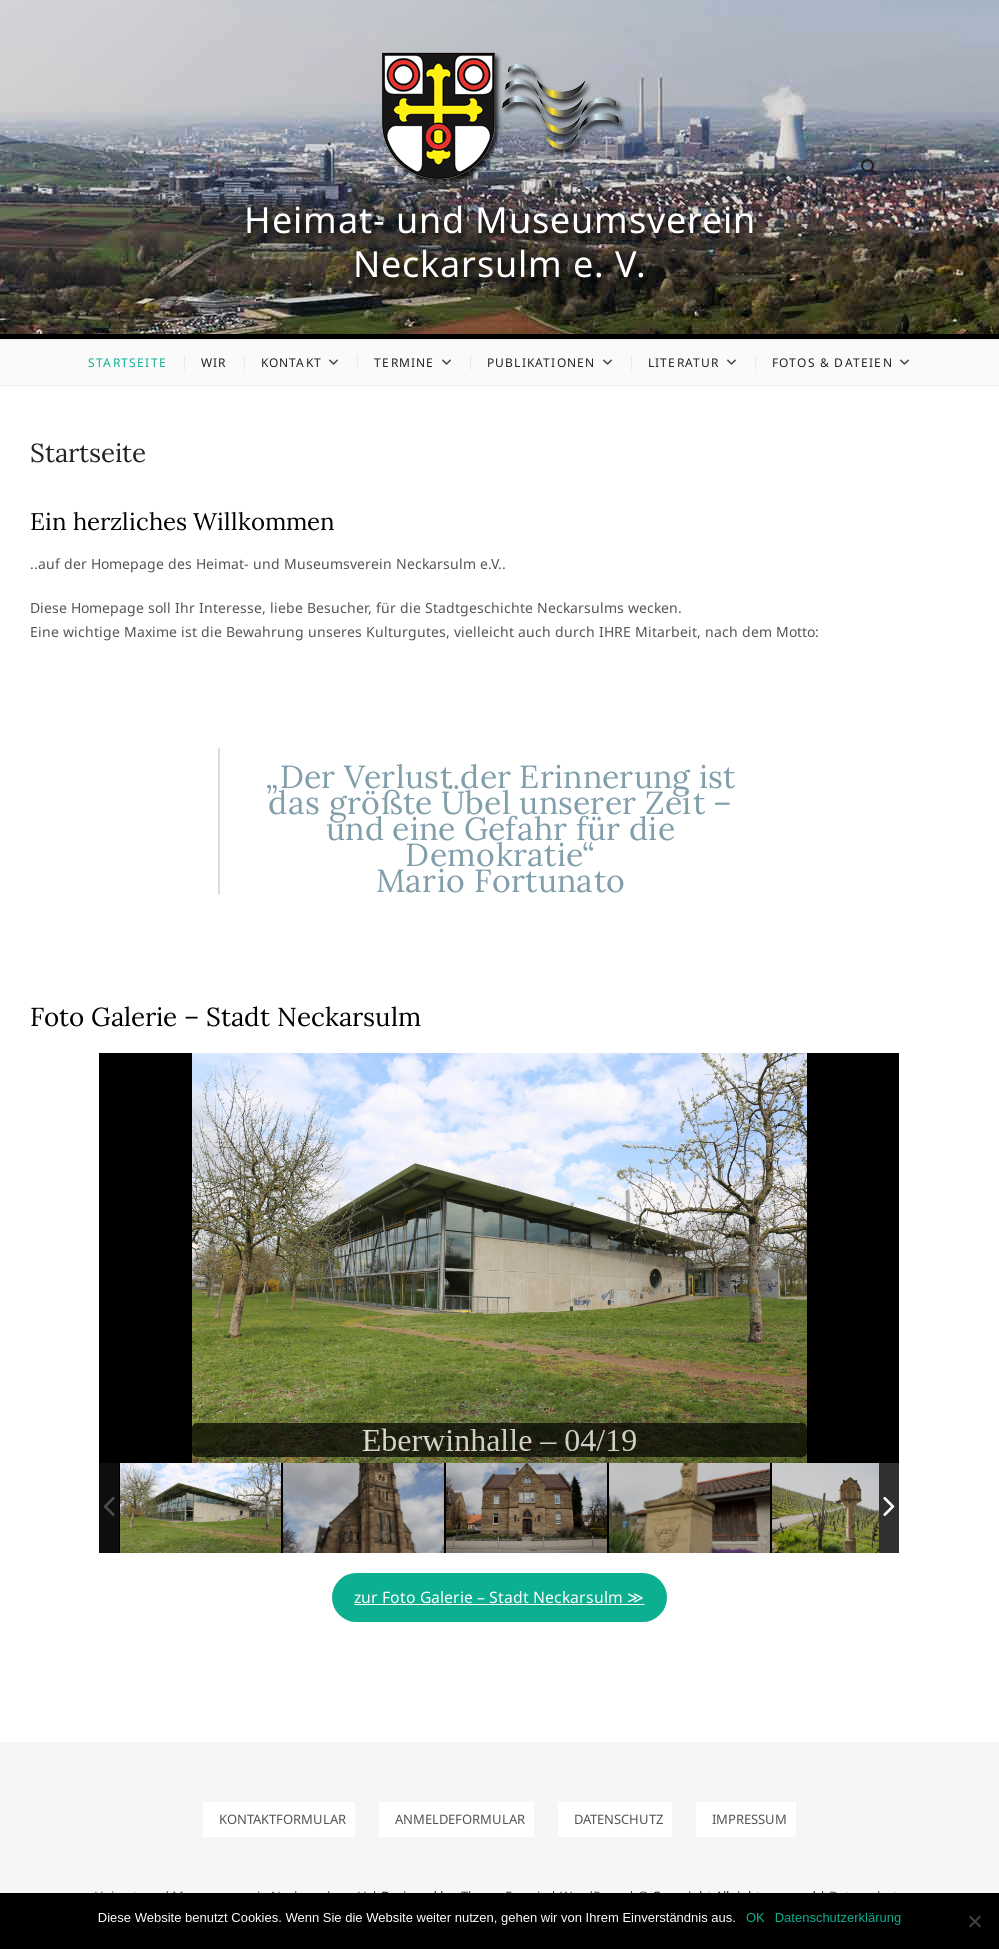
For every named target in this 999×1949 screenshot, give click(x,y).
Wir (214, 362)
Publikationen (541, 362)
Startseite (127, 362)
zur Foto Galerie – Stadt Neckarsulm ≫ (499, 1597)
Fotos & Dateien (832, 362)
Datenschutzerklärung (838, 1917)
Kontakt (291, 362)
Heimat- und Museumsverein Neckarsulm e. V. (500, 242)
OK (755, 1917)
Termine (404, 362)
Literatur (684, 362)
